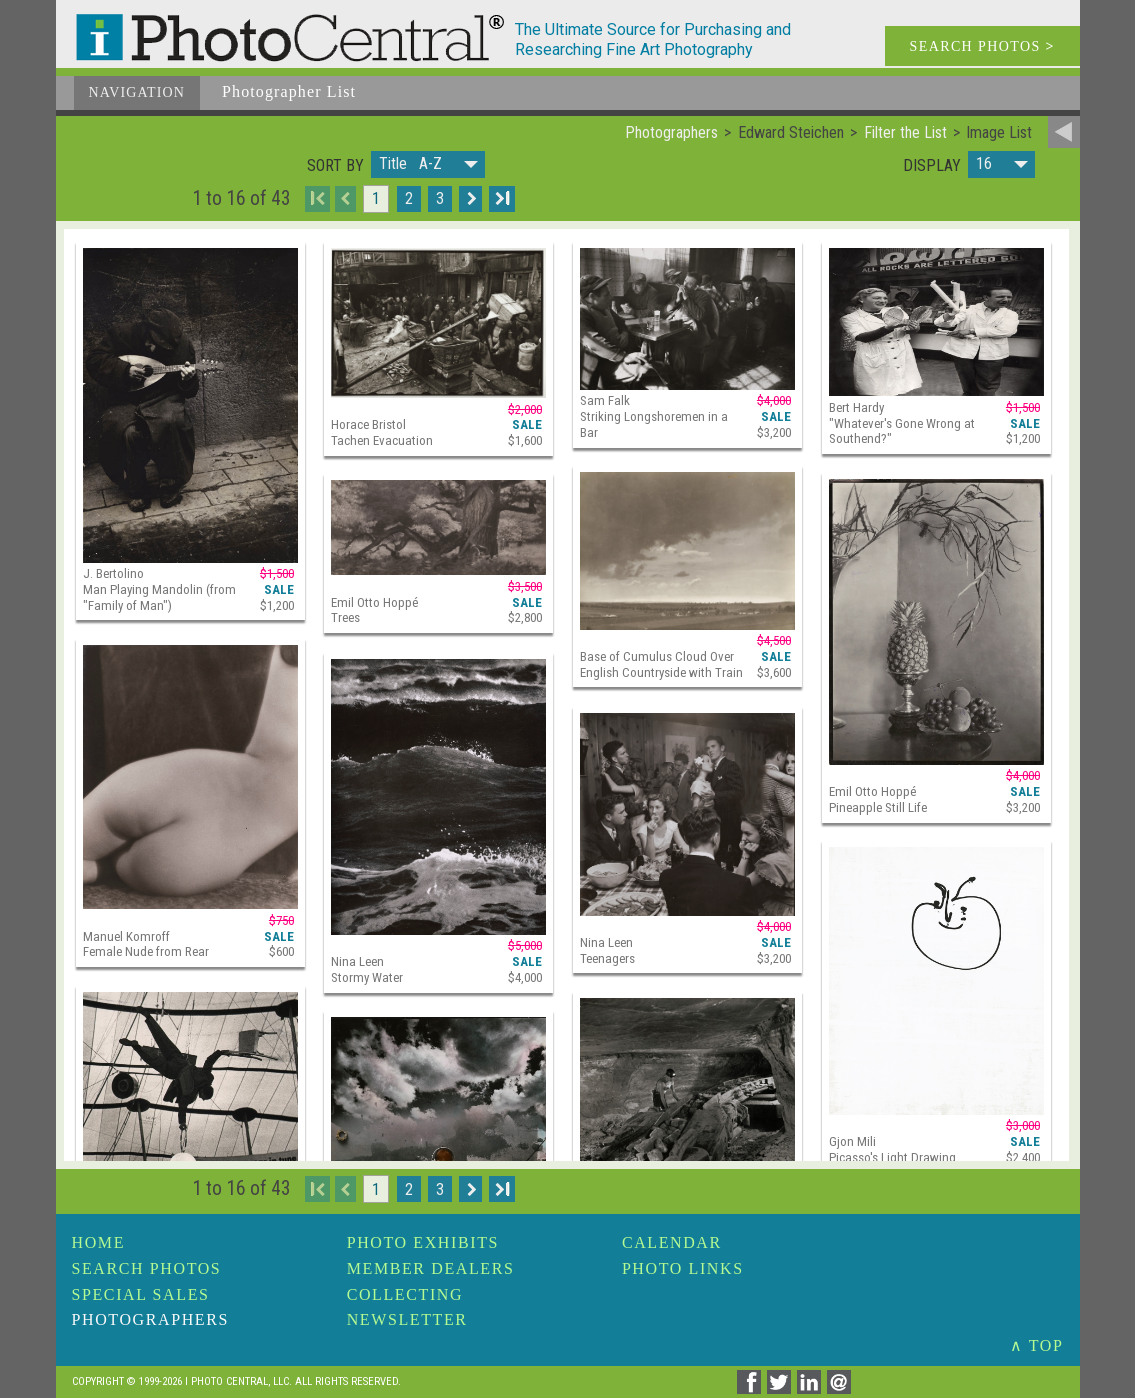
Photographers (150, 1319)
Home (99, 1242)
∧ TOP (1037, 1345)
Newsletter (407, 1319)
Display (932, 166)
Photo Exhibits (423, 1242)
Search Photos (147, 1268)
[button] (428, 164)
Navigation (137, 92)
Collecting (405, 1294)
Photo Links (683, 1268)
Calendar (672, 1242)
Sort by (335, 166)
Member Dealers (431, 1268)
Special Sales (141, 1294)
